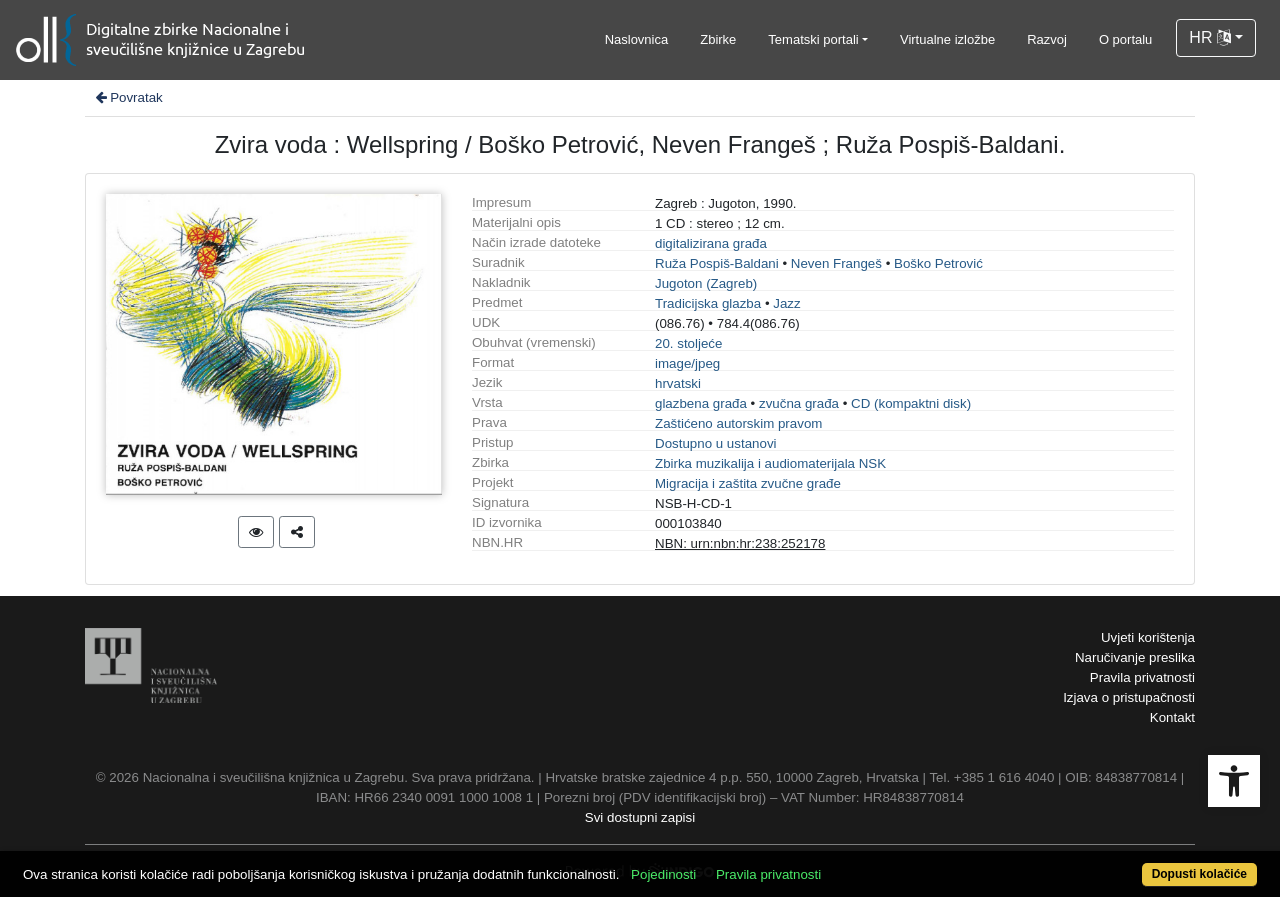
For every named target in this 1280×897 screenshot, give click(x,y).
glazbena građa (701, 403)
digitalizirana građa (711, 243)
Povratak (128, 97)
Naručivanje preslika (1135, 657)
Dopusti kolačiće (1199, 874)
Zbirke (718, 39)
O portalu (1125, 39)
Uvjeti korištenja (1148, 637)
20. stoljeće (688, 343)
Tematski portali (813, 39)
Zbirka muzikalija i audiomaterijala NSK (770, 463)
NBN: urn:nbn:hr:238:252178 (740, 543)
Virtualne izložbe (947, 39)
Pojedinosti (663, 874)
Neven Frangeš (836, 263)
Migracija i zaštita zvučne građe (748, 483)
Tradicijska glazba (708, 303)
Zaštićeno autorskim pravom (738, 423)
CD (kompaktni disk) (911, 403)
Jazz (786, 303)
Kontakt (1172, 717)
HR (1210, 37)
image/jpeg (687, 363)
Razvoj (1047, 39)
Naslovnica (637, 39)
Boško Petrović (938, 263)
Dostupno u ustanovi (716, 443)
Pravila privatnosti (1142, 677)
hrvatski (678, 383)
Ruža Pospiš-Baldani (717, 263)
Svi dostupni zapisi (640, 817)
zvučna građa (799, 403)
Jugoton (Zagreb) (706, 283)
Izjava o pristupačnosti (1129, 697)
